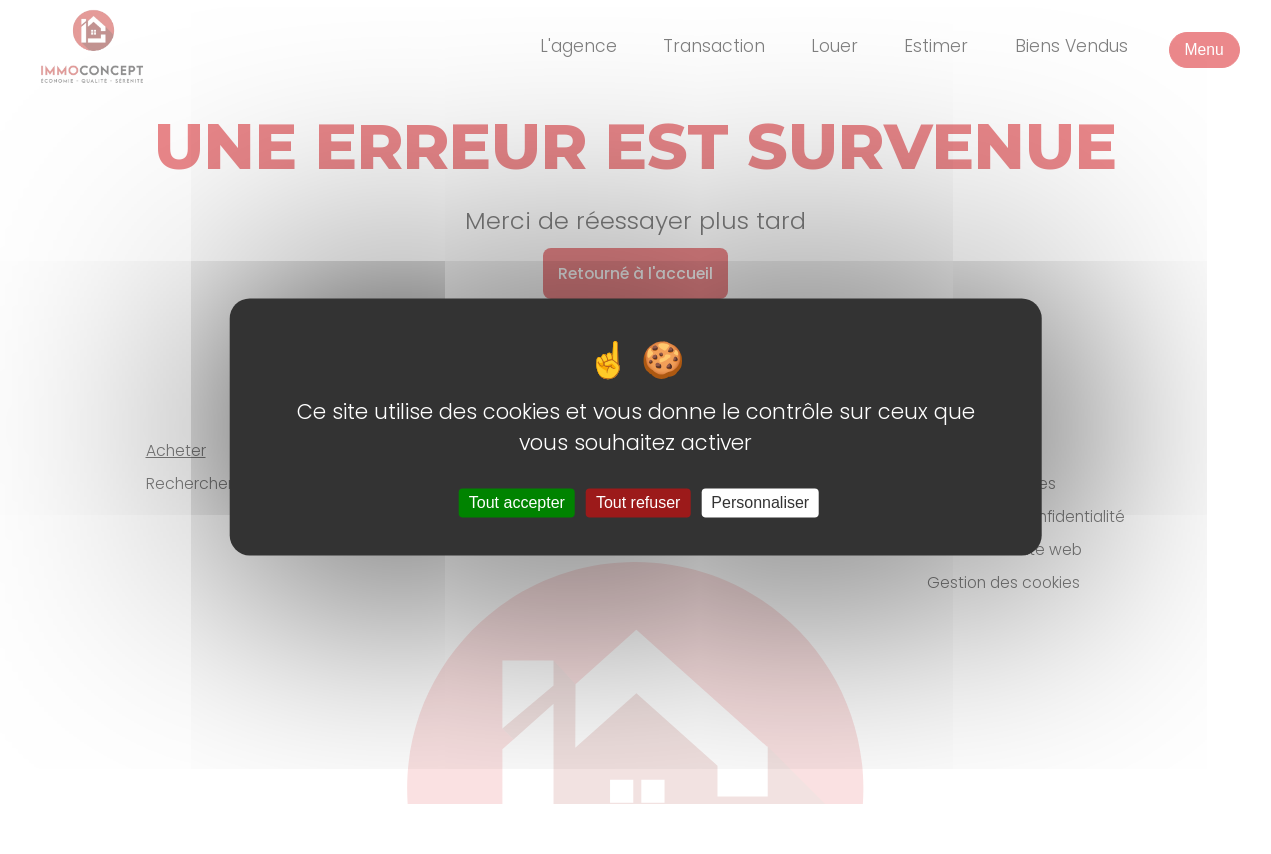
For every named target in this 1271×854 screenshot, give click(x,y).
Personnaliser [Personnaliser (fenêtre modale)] (760, 502)
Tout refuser (638, 502)
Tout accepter (517, 502)
